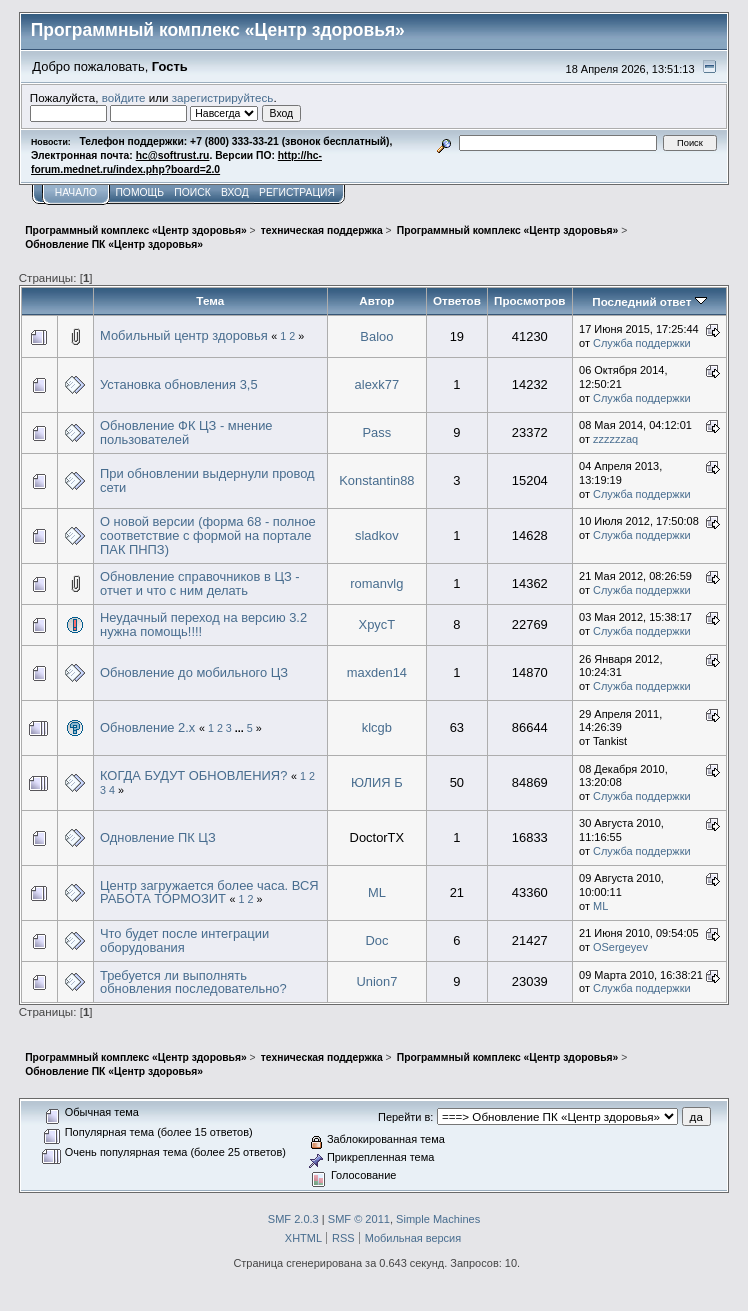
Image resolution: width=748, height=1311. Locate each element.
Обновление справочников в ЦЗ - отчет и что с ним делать (200, 583)
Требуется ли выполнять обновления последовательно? (193, 982)
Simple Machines (438, 1219)
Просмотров (529, 300)
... (241, 728)
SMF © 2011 (359, 1219)
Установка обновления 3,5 (179, 384)
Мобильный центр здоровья (184, 335)
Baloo (376, 336)
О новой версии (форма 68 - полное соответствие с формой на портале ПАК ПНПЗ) (208, 535)
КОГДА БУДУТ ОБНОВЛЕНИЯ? (193, 775)
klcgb (377, 727)
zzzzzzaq (615, 439)
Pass (377, 432)
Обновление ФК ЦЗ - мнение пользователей (186, 432)
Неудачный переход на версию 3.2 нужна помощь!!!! (203, 624)
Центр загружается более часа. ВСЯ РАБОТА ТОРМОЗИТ (209, 892)
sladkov (377, 535)
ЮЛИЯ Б (377, 782)
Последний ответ (649, 301)
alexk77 (377, 384)
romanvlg (376, 583)
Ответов (457, 300)
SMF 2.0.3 (293, 1219)
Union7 (376, 981)
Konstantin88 (376, 480)
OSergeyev (620, 947)
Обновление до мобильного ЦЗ (194, 672)
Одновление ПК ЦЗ (158, 837)
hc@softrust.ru (173, 155)
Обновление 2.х (147, 727)
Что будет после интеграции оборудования (184, 940)
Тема (210, 300)
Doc (376, 940)
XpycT (377, 624)
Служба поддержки (642, 343)
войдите (124, 97)
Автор (376, 300)
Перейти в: (405, 1117)
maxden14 (377, 672)
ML (377, 892)
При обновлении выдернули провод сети (207, 480)
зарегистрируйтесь (223, 97)
